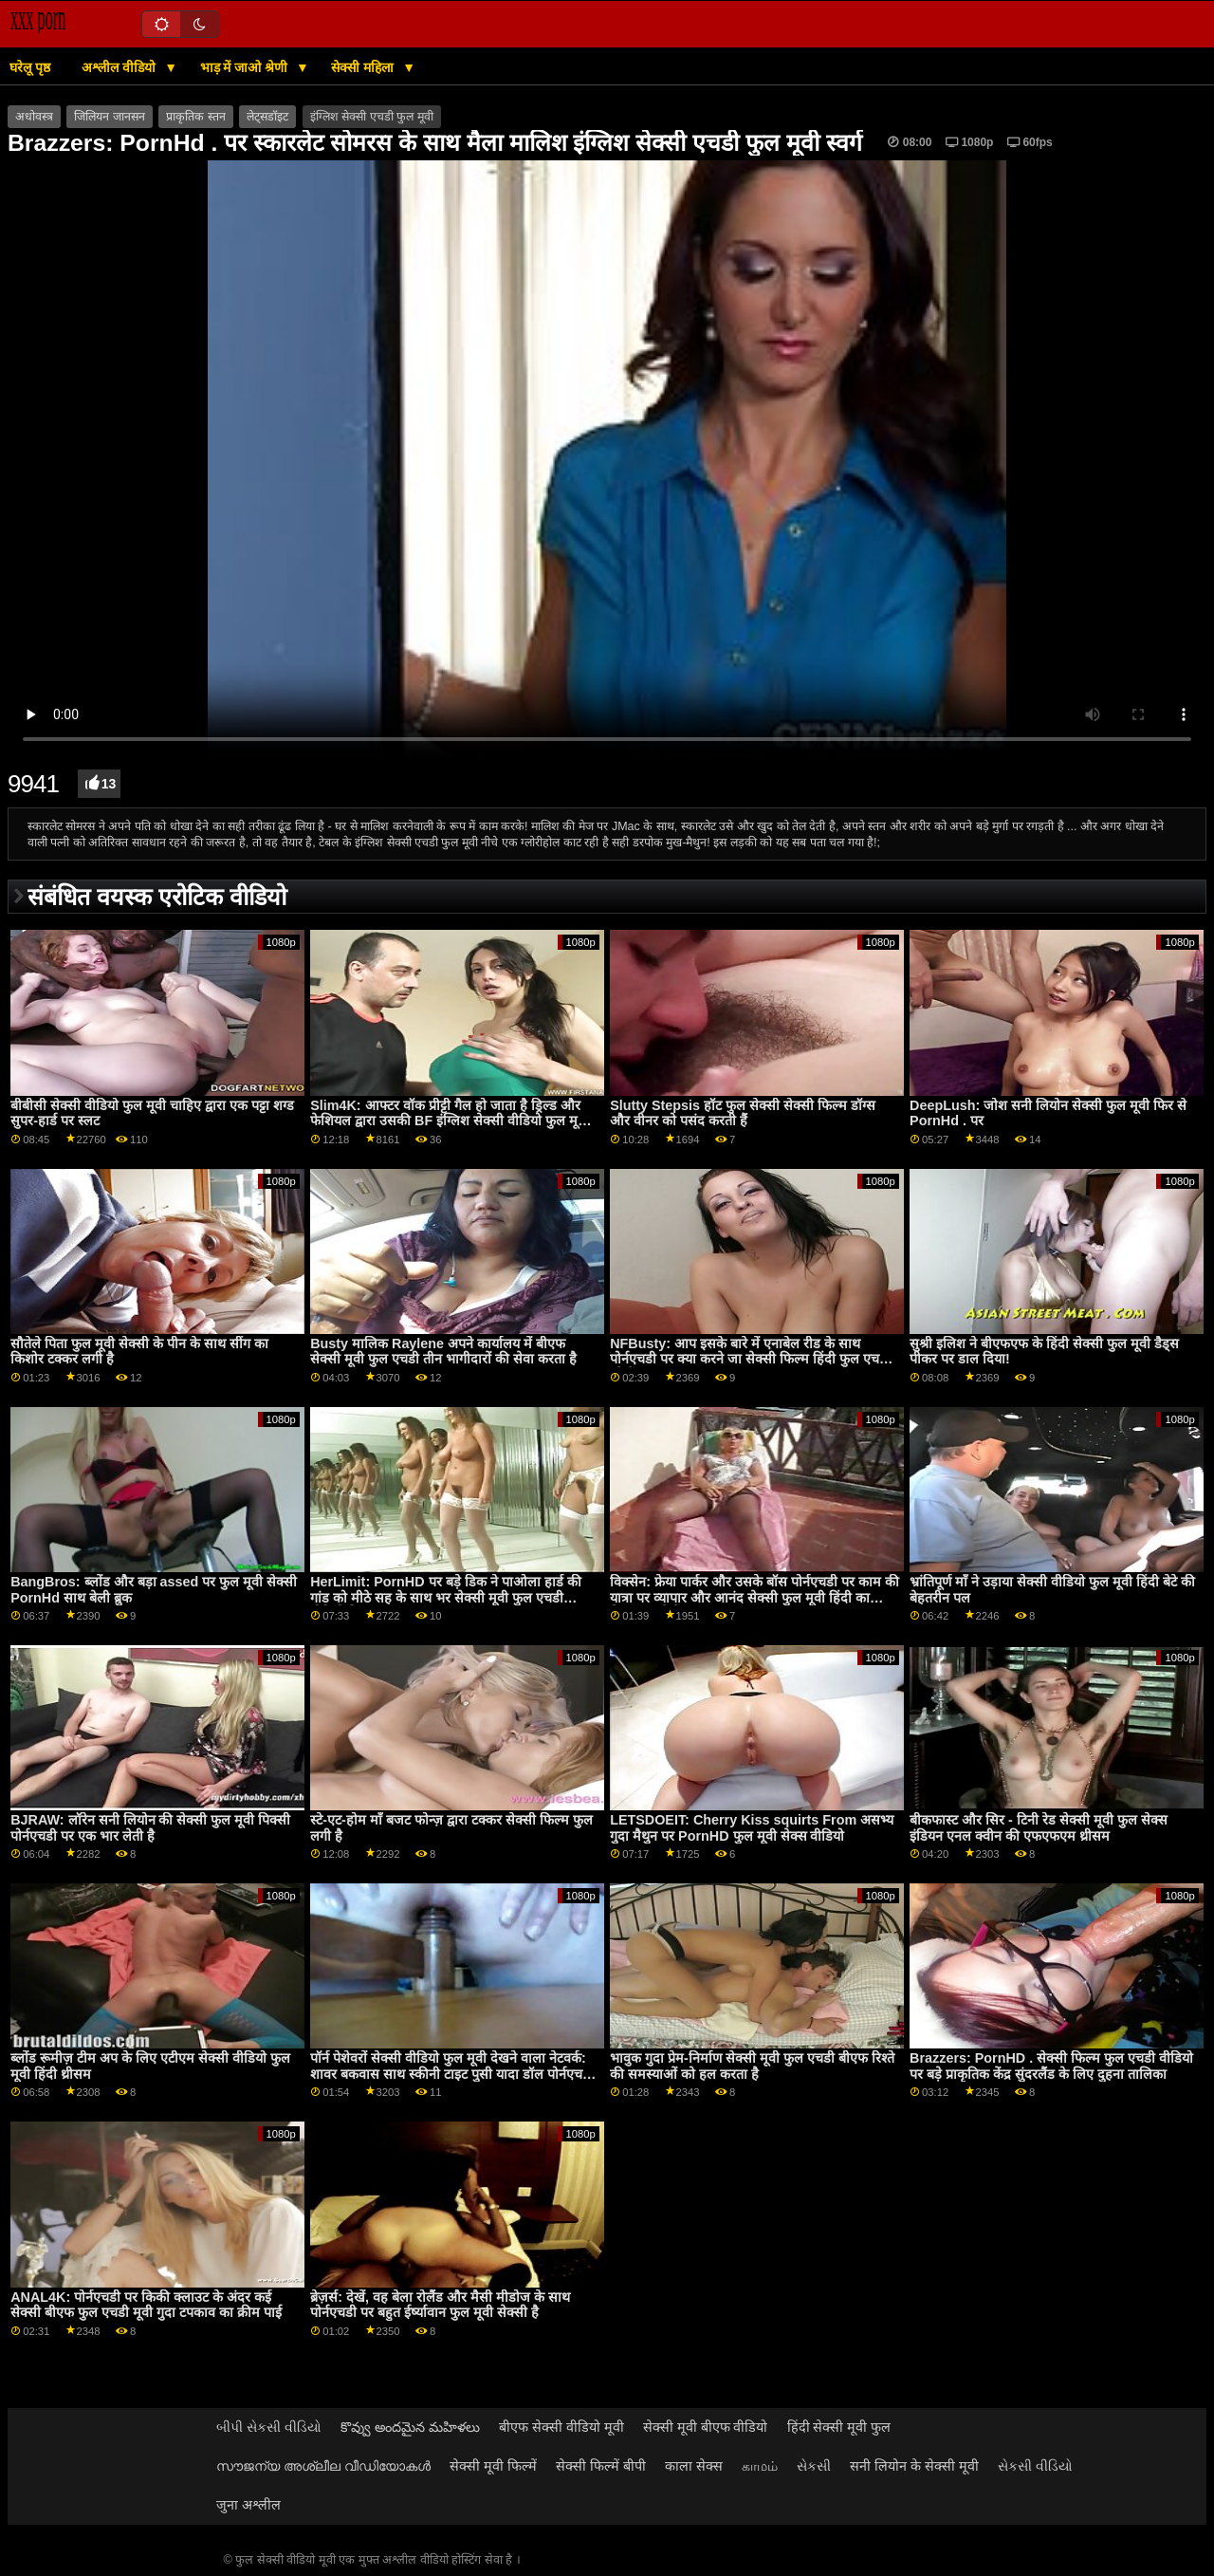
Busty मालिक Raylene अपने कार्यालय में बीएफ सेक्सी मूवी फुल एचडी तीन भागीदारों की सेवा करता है (443, 1351)
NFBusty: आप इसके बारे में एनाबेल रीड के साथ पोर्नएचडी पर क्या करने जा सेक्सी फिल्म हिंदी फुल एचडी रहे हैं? (750, 1359)
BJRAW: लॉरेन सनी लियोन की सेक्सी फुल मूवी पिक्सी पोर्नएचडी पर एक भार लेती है (150, 1828)
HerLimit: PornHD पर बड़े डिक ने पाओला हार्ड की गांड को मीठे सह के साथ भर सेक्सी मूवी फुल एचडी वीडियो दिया (445, 1597)
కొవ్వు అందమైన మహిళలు (410, 2427)
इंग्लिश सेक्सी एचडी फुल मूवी (371, 116)
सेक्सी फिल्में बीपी (601, 2466)
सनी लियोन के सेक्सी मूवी (914, 2466)
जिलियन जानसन (109, 116)
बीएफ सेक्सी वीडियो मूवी (561, 2427)
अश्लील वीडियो (120, 67)
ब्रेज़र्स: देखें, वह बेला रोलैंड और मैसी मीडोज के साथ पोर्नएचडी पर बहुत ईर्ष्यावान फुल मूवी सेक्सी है (440, 2305)
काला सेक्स (694, 2466)
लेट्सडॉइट (267, 116)
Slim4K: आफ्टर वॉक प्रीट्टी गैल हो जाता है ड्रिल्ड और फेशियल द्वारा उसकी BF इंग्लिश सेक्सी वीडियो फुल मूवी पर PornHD (449, 1121)
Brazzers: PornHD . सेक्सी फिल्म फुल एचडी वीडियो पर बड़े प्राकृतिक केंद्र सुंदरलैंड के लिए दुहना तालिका (1051, 2066)
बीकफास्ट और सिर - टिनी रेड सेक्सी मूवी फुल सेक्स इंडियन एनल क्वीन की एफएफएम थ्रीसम (1039, 1828)
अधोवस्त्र (34, 116)
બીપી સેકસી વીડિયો (269, 2427)
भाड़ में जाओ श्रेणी (246, 67)
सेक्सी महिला (364, 67)
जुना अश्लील (248, 2504)
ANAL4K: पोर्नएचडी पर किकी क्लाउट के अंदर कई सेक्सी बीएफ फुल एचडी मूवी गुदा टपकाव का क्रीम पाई (146, 2305)
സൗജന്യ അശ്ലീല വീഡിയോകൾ (323, 2466)
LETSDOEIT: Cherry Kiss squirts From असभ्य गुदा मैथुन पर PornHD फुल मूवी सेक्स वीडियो (751, 1828)
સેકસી (814, 2466)
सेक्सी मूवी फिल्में (493, 2466)
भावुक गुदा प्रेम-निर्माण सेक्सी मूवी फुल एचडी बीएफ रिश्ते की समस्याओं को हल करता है (752, 2066)
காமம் (760, 2466)
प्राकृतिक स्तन (195, 116)
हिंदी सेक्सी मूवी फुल (839, 2427)
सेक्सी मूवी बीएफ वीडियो (705, 2427)
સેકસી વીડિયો (1035, 2466)
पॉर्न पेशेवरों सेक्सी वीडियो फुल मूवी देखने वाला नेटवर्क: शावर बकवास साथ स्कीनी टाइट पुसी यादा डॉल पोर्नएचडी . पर (452, 2073)
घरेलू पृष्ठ (29, 67)
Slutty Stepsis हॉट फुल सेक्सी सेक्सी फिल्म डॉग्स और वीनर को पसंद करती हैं (742, 1113)
